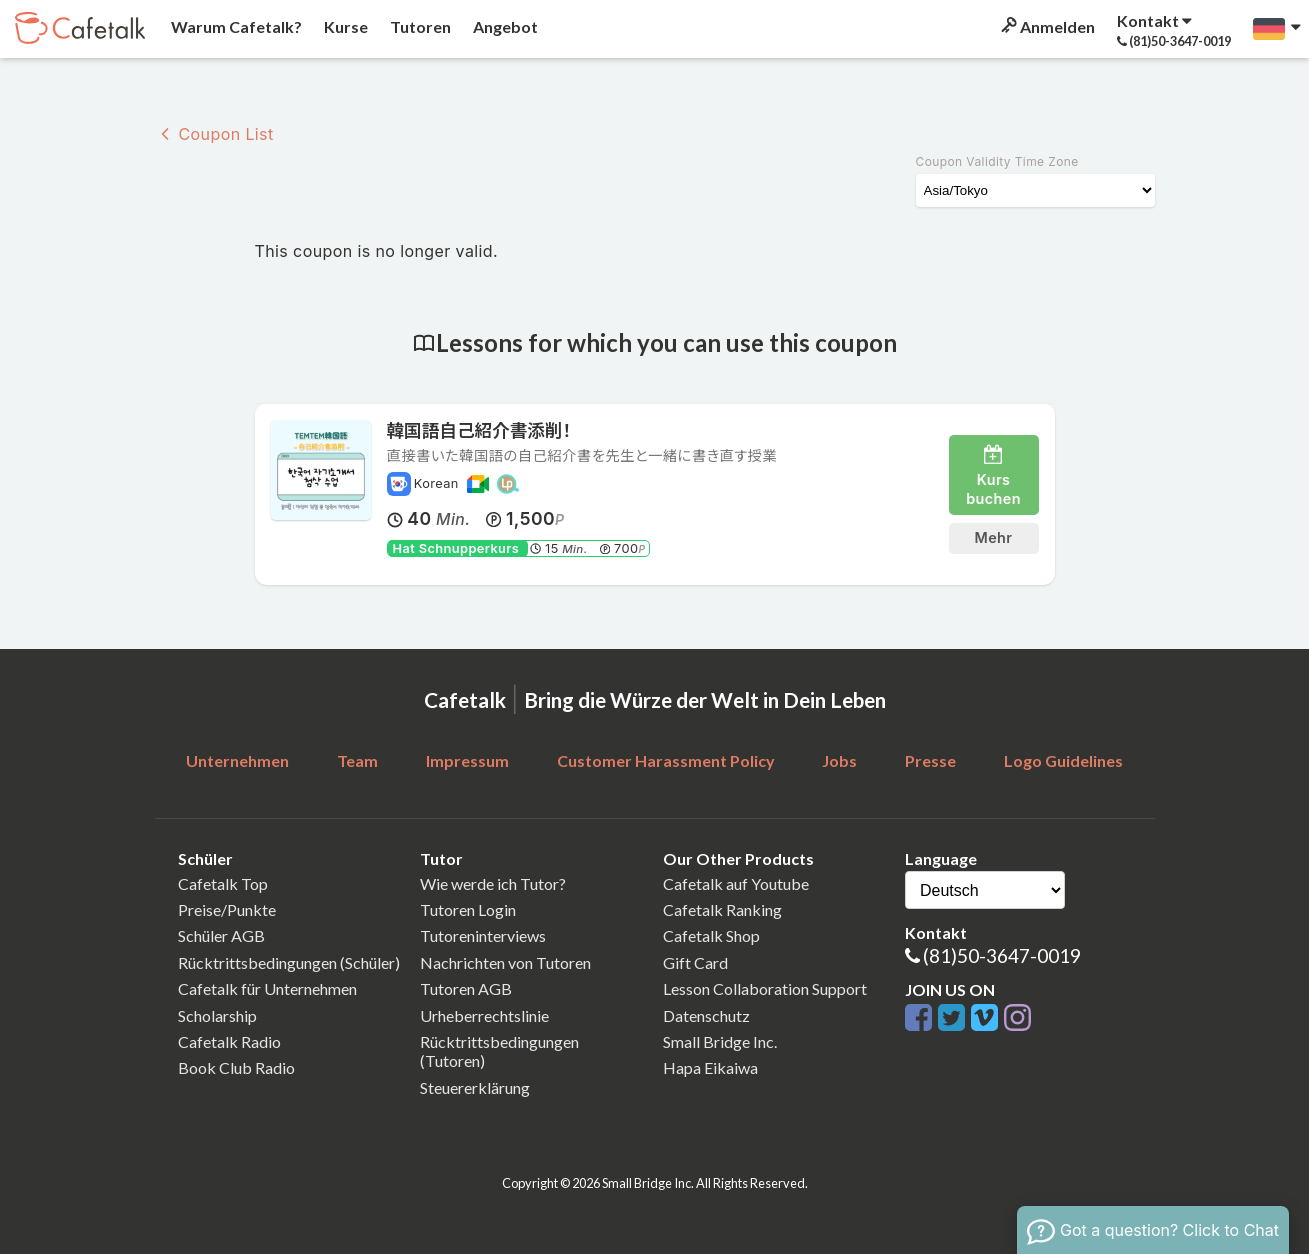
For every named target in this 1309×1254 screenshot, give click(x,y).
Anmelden (1046, 26)
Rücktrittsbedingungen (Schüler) (289, 962)
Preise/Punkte (227, 909)
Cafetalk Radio (229, 1041)
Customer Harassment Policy (666, 760)
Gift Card (695, 962)
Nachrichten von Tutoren (505, 962)
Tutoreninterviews (483, 935)
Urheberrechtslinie (484, 1015)
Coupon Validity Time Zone (997, 161)
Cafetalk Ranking (722, 909)
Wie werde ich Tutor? (493, 883)
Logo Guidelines (1063, 760)
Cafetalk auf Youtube (736, 883)
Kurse (344, 26)
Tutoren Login (468, 909)
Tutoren (419, 26)
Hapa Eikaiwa (710, 1067)
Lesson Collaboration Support (765, 988)
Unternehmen (237, 760)
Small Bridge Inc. (720, 1041)
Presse (930, 760)
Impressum (467, 760)
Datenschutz (706, 1015)
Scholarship (217, 1015)
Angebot (504, 26)
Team (357, 760)
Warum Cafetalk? (235, 26)
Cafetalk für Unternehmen (267, 988)
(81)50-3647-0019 (1002, 955)
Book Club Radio (236, 1067)
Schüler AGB (221, 935)
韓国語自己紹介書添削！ (479, 430)
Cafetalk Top (223, 883)
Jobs (839, 760)
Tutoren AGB (466, 988)
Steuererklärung (475, 1087)
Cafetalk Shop (711, 935)
